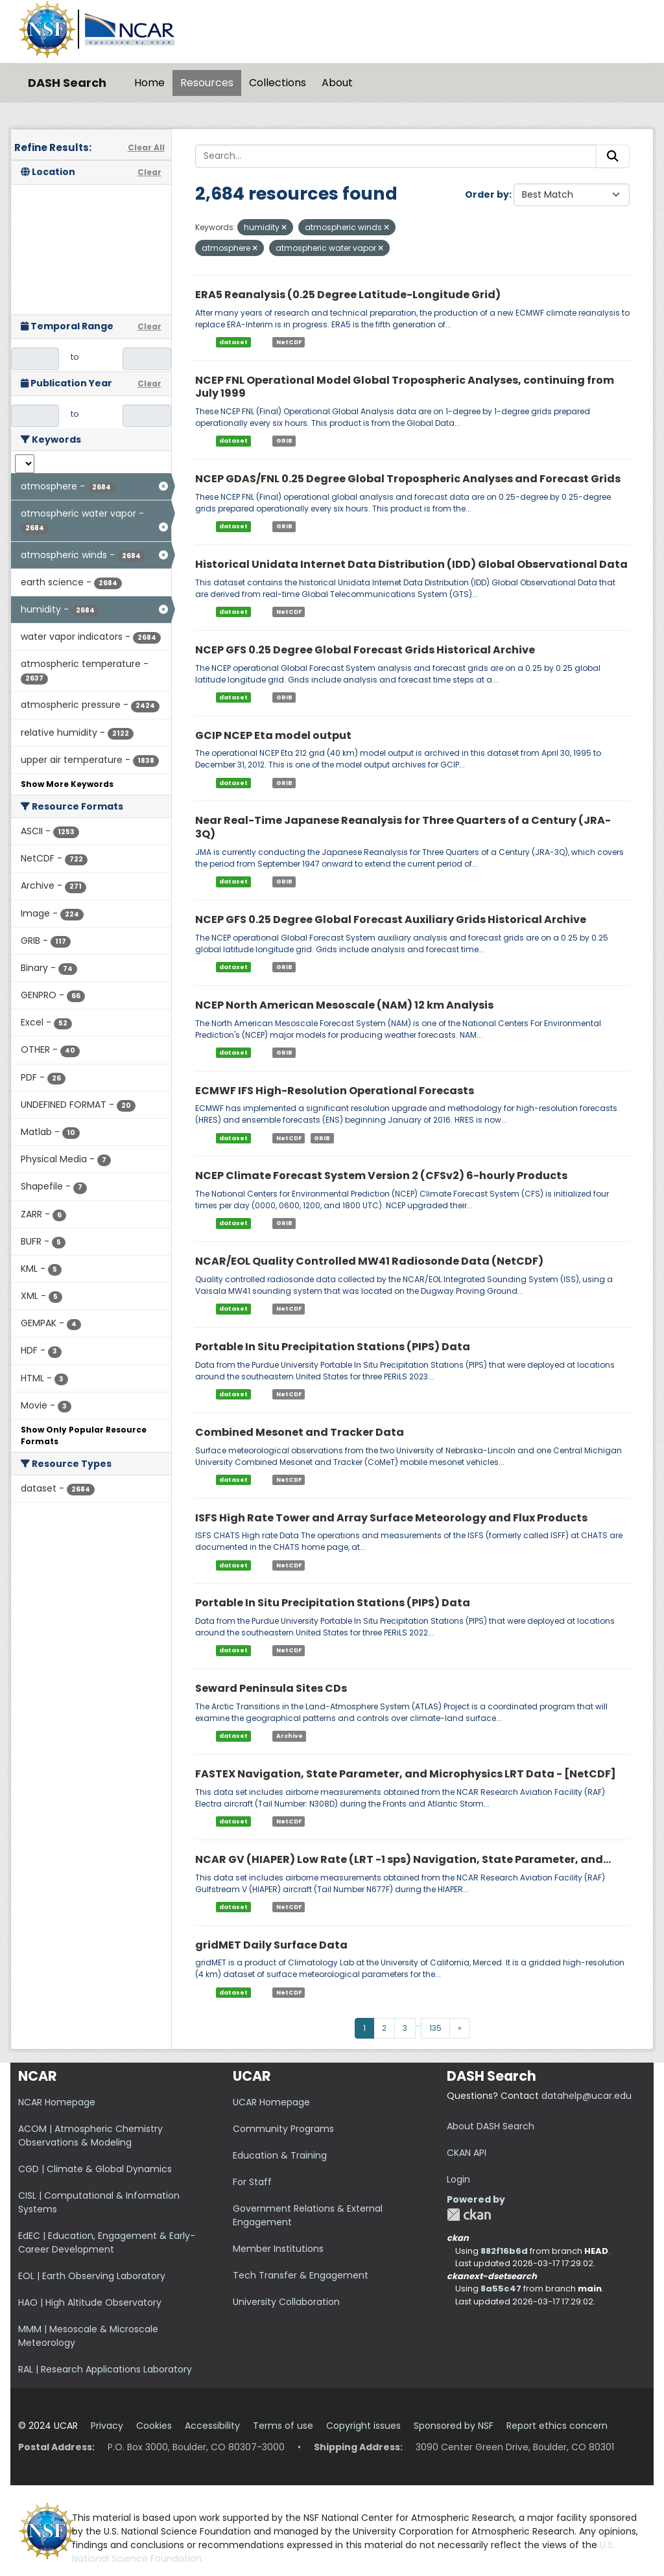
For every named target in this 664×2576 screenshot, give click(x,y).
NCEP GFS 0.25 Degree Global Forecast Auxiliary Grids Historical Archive (390, 919)
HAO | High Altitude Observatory (89, 2302)
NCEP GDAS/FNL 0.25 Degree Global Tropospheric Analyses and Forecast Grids (408, 478)
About (337, 82)
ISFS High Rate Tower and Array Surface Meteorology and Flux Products (391, 1517)
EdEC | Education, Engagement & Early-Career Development (106, 2242)
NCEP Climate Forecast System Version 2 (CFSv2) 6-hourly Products (381, 1175)
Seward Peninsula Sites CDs (271, 1688)
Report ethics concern (557, 2425)
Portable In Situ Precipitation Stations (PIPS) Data (332, 1346)
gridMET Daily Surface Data (271, 1945)
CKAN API (466, 2152)
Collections (277, 82)
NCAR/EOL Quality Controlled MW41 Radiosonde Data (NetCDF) (369, 1261)
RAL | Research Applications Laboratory (105, 2369)
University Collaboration (286, 2301)
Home (149, 82)
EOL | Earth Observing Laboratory (91, 2275)
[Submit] (613, 156)
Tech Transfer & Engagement (300, 2275)
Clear (149, 172)
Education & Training (280, 2155)
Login (458, 2179)
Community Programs (283, 2128)
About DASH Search (490, 2126)
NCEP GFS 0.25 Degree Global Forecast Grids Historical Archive (365, 649)
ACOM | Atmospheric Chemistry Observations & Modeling (90, 2135)
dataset (233, 342)
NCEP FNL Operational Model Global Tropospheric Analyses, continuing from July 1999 (404, 387)
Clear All (146, 147)
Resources (206, 82)
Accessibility (212, 2425)
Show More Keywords (67, 784)
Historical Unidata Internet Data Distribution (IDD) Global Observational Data (411, 564)
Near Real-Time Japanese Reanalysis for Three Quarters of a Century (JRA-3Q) (403, 827)
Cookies (154, 2425)
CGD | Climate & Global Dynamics (95, 2168)
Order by (487, 194)
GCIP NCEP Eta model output (273, 735)
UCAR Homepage (271, 2102)
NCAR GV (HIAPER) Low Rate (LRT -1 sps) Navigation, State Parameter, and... (403, 1859)
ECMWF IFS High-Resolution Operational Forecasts (334, 1090)
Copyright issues (363, 2425)
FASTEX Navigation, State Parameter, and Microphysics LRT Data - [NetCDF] (405, 1773)
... (418, 2023)
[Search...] (396, 156)
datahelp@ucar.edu (586, 2095)
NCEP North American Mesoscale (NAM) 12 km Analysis (344, 1005)
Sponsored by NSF (453, 2425)
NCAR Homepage (56, 2102)
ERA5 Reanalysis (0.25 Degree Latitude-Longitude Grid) (348, 294)
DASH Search (67, 83)
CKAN (469, 2214)
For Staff (252, 2181)
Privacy (107, 2425)
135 (435, 2027)
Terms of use (283, 2425)
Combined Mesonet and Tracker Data (299, 1432)
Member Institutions (278, 2248)
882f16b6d (504, 2251)
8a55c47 (500, 2288)
